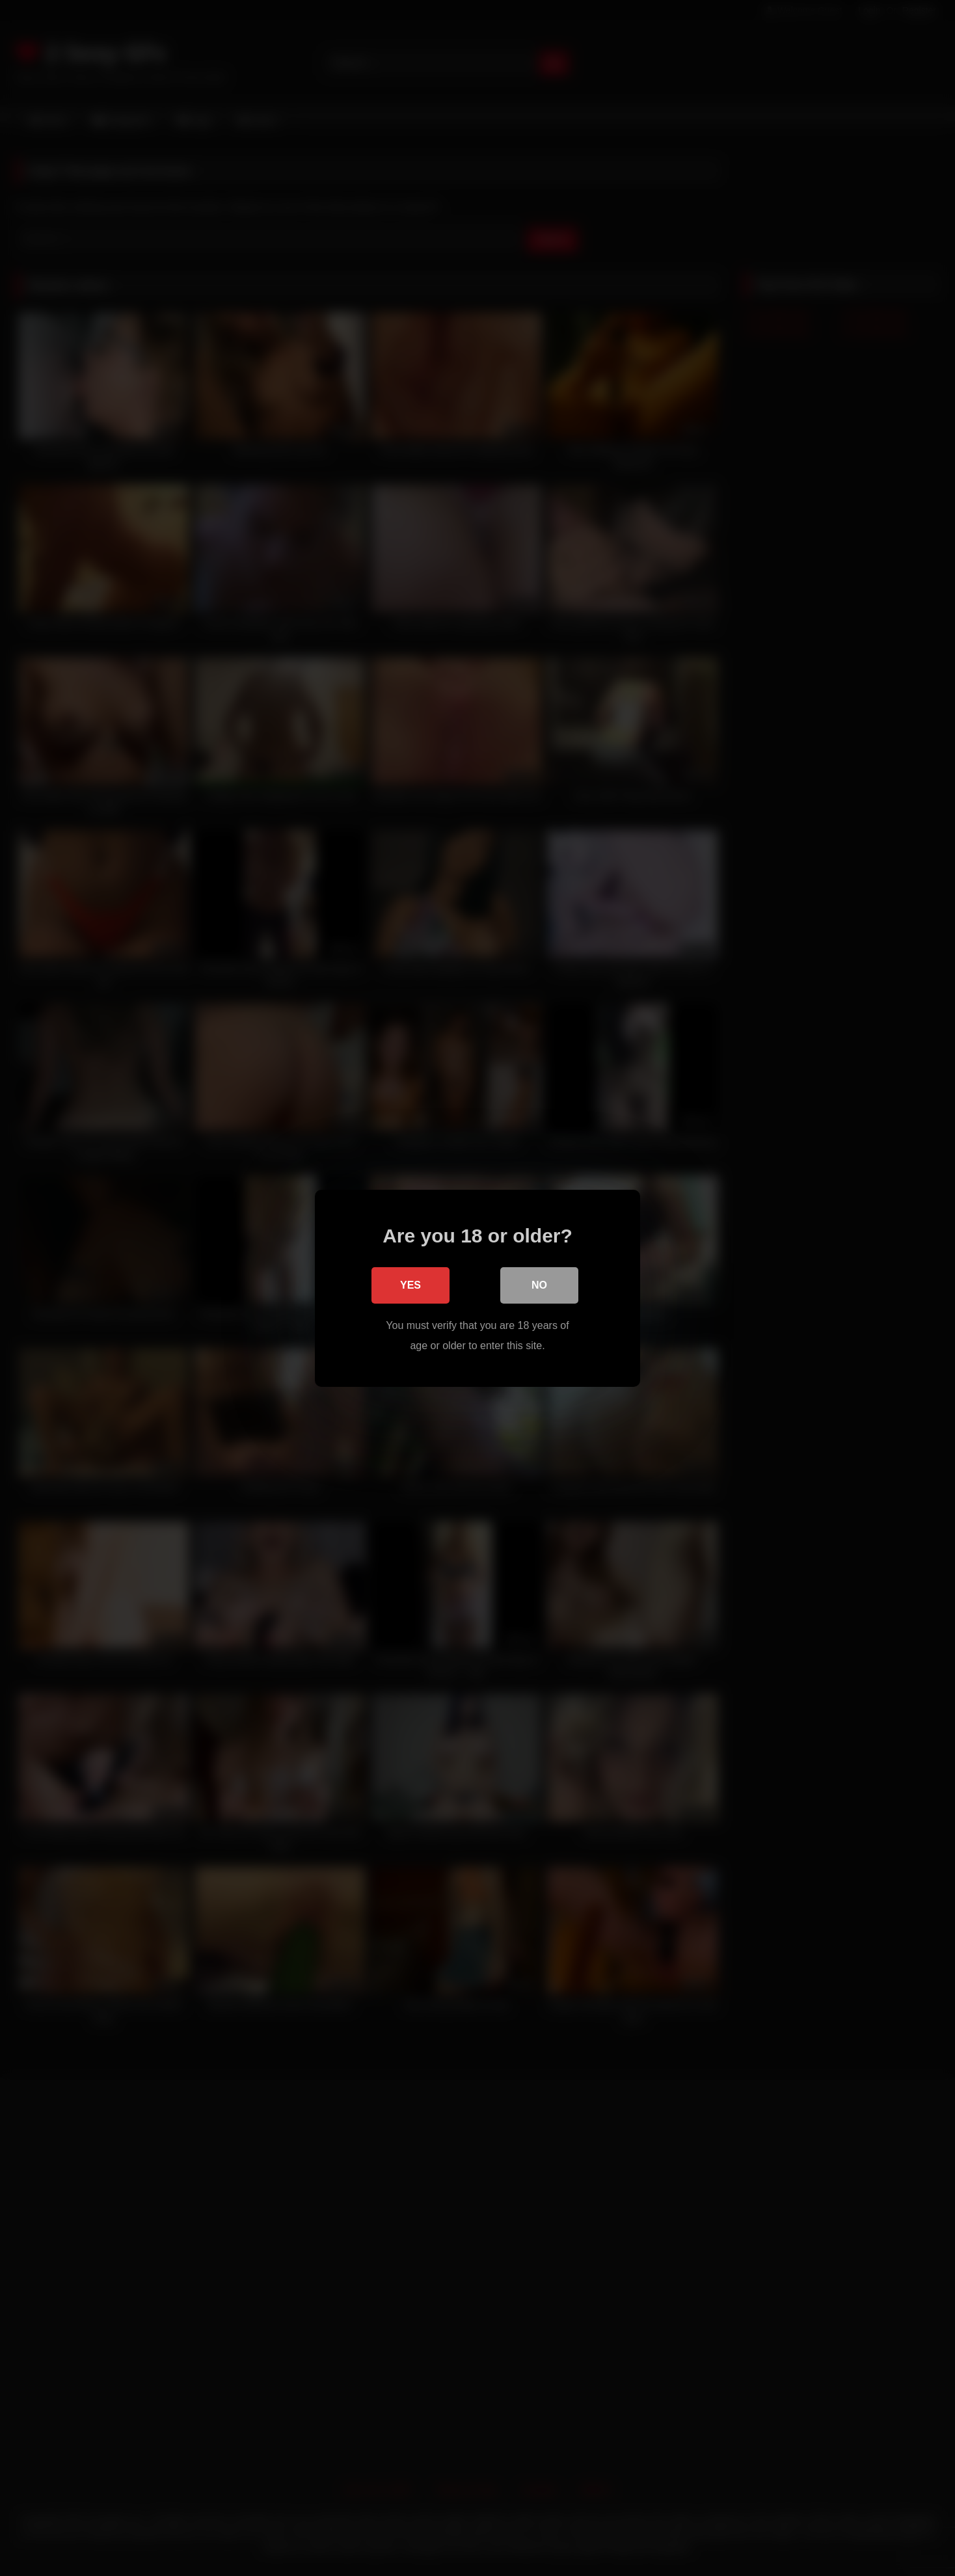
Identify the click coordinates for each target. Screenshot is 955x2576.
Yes (410, 1284)
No (539, 1284)
